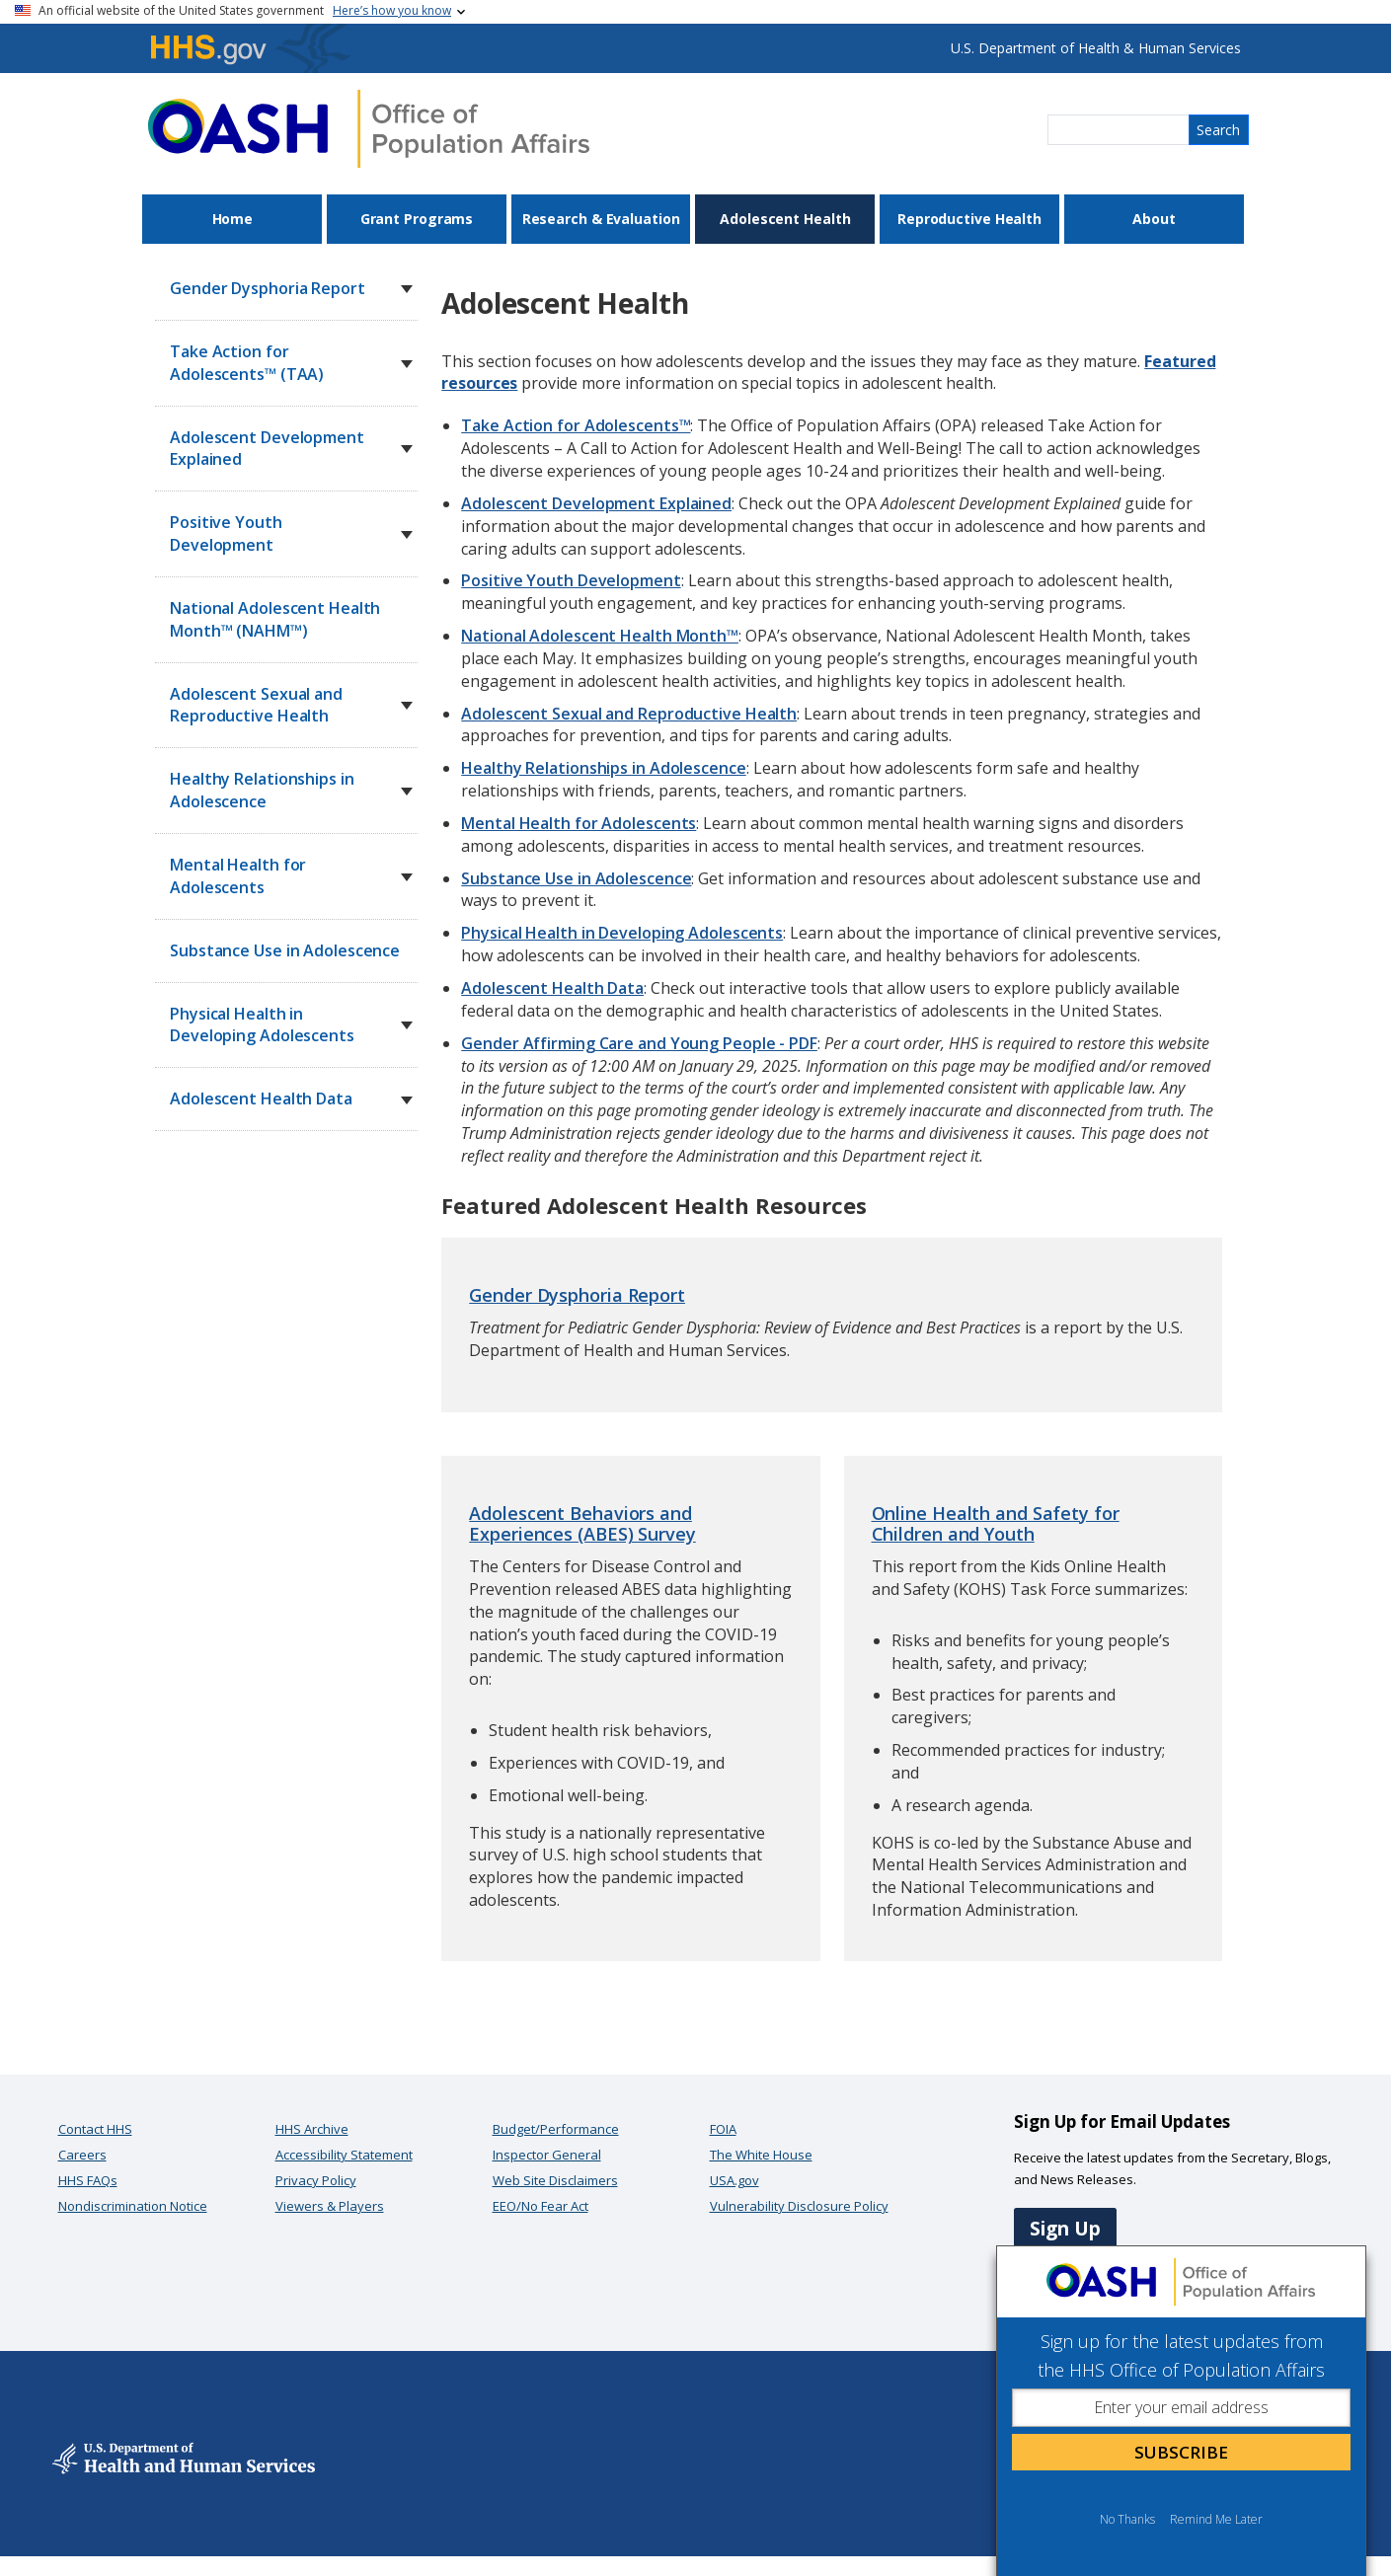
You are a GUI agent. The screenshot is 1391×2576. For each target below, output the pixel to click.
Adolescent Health (785, 218)
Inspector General (547, 2154)
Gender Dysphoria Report (577, 1295)
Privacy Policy (315, 2180)
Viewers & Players (329, 2206)
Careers (82, 2154)
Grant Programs (417, 218)
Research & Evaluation (601, 218)
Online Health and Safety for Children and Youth (996, 1524)
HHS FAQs (87, 2180)
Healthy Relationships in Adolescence (603, 768)
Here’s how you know (392, 10)
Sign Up (1065, 2228)
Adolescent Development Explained (596, 503)
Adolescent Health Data (552, 988)
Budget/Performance (556, 2129)
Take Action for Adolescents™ (575, 425)
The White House (761, 2154)
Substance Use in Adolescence (285, 950)
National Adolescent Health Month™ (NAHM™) (275, 619)
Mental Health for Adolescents (578, 823)
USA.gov (734, 2180)
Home (233, 218)
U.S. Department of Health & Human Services (1096, 47)
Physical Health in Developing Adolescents (622, 933)
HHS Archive (311, 2129)
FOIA (723, 2129)
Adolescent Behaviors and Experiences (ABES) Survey (582, 1524)
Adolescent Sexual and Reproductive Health (629, 713)
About (1154, 218)
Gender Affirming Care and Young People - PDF (639, 1043)
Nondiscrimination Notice (132, 2206)
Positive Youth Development (570, 580)
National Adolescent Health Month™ (599, 635)
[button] (407, 289)
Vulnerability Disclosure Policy (799, 2206)
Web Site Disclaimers (555, 2180)
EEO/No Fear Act (540, 2206)
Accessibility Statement (344, 2154)
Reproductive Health (969, 218)
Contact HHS (95, 2129)
